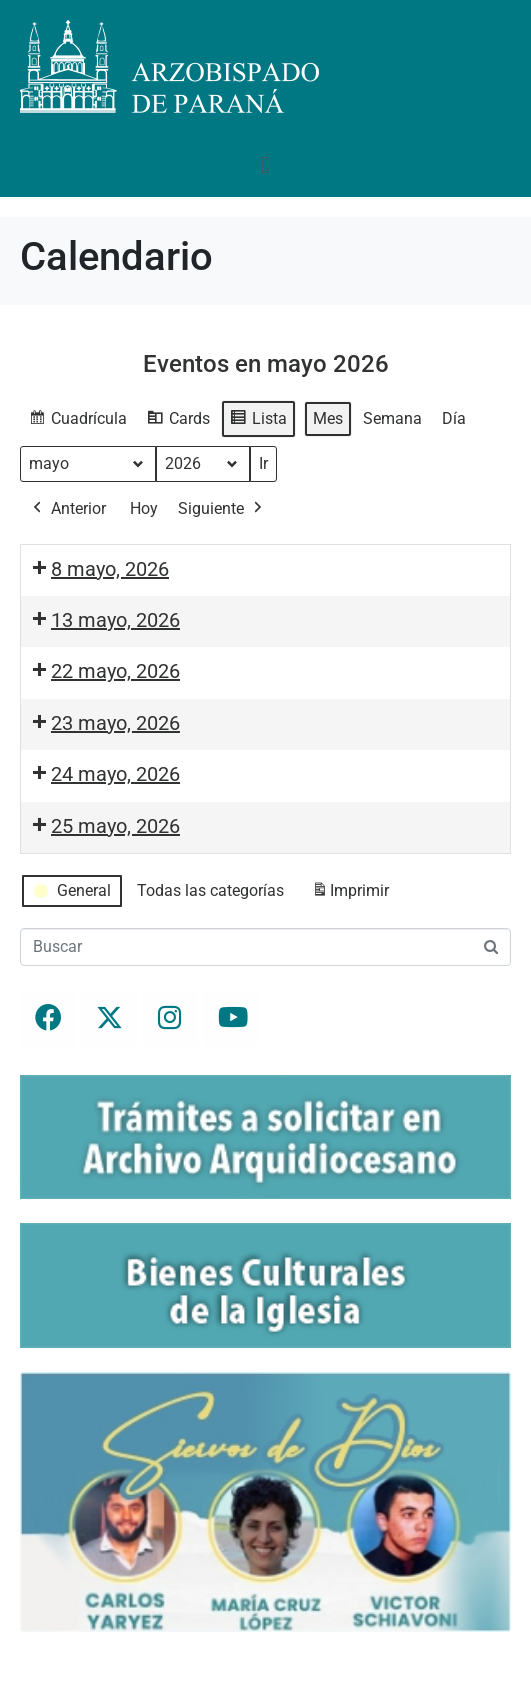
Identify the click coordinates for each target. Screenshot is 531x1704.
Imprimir (350, 894)
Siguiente (222, 509)
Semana (392, 418)
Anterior (67, 509)
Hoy (144, 508)
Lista (258, 421)
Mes (328, 418)
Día (454, 418)
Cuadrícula (77, 421)
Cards (178, 421)
